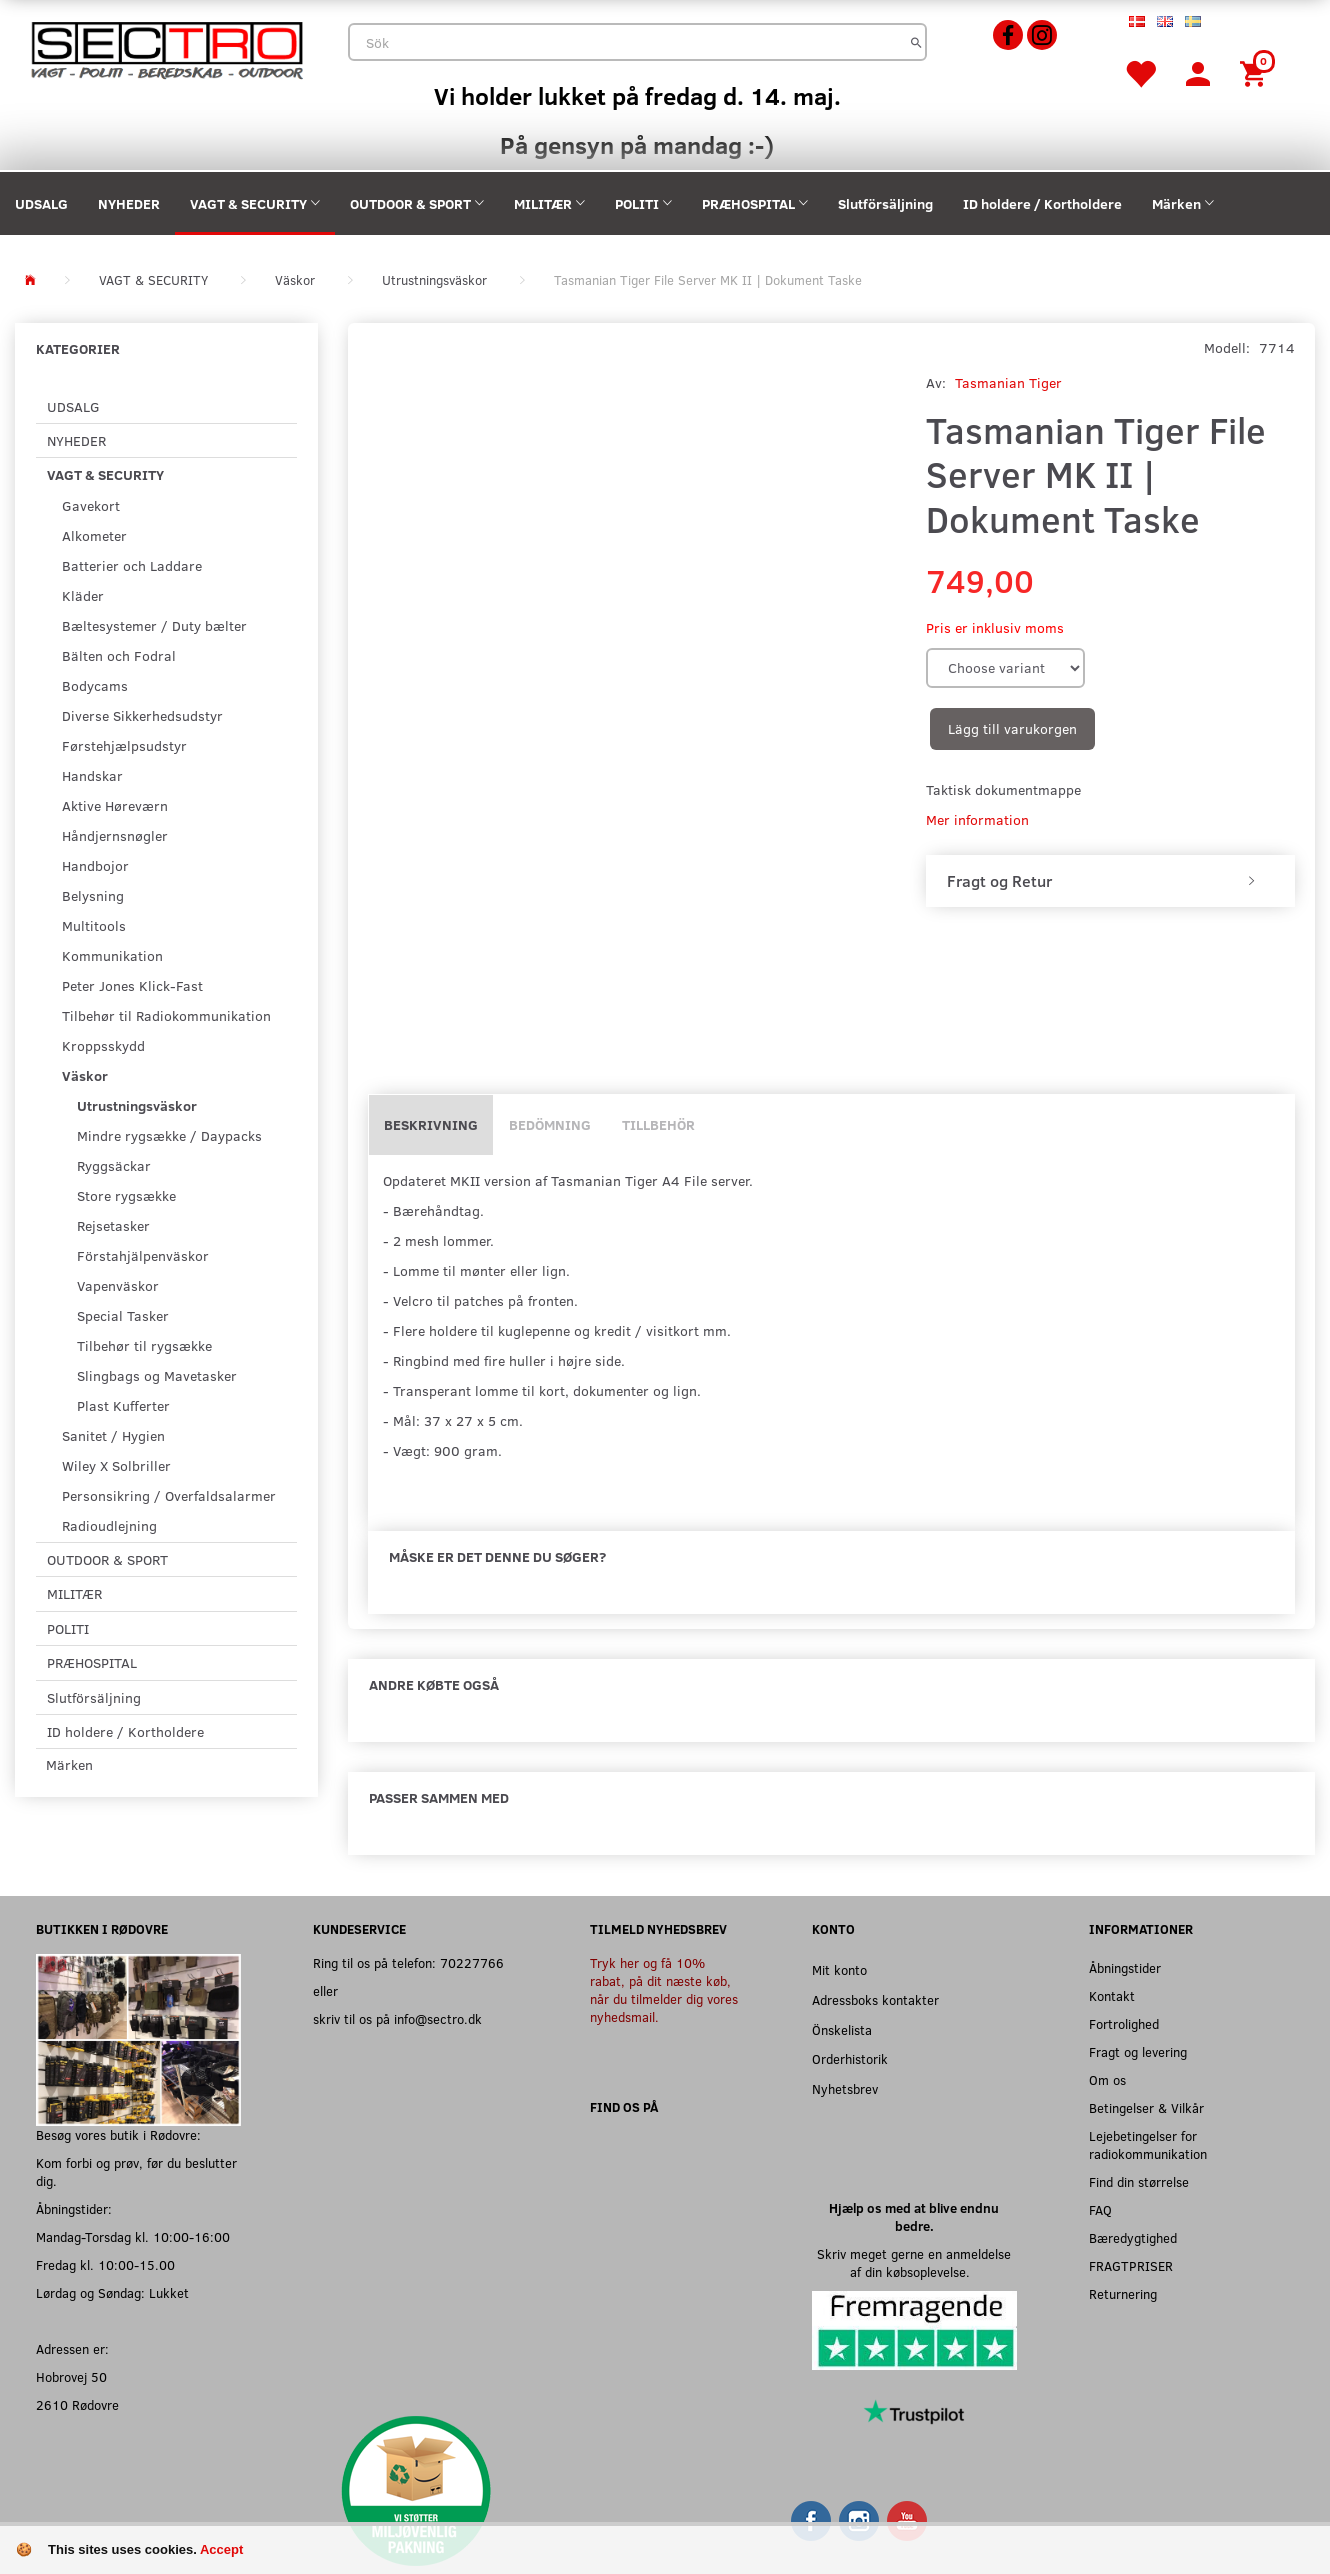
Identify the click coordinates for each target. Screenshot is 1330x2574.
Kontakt (1112, 1995)
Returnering (1123, 2293)
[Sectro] (166, 48)
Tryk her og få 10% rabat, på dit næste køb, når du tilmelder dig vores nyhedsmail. (664, 1989)
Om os (1107, 2079)
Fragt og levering (1138, 2051)
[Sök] (916, 42)
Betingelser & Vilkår (1146, 2107)
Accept (221, 2549)
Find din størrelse (1139, 2181)
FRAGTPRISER (1131, 2265)
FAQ (1100, 2209)
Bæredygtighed (1133, 2237)
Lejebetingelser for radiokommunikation (1148, 2144)
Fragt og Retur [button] (999, 881)
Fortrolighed (1124, 2023)
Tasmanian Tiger (1008, 382)
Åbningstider (1125, 1967)
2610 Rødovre (77, 2404)
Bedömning (550, 1124)
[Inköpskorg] (1256, 72)
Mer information (977, 819)
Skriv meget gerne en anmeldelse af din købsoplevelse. (914, 2262)
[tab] (1110, 881)
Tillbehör (658, 1124)
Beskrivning (431, 1124)
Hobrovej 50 (71, 2376)
